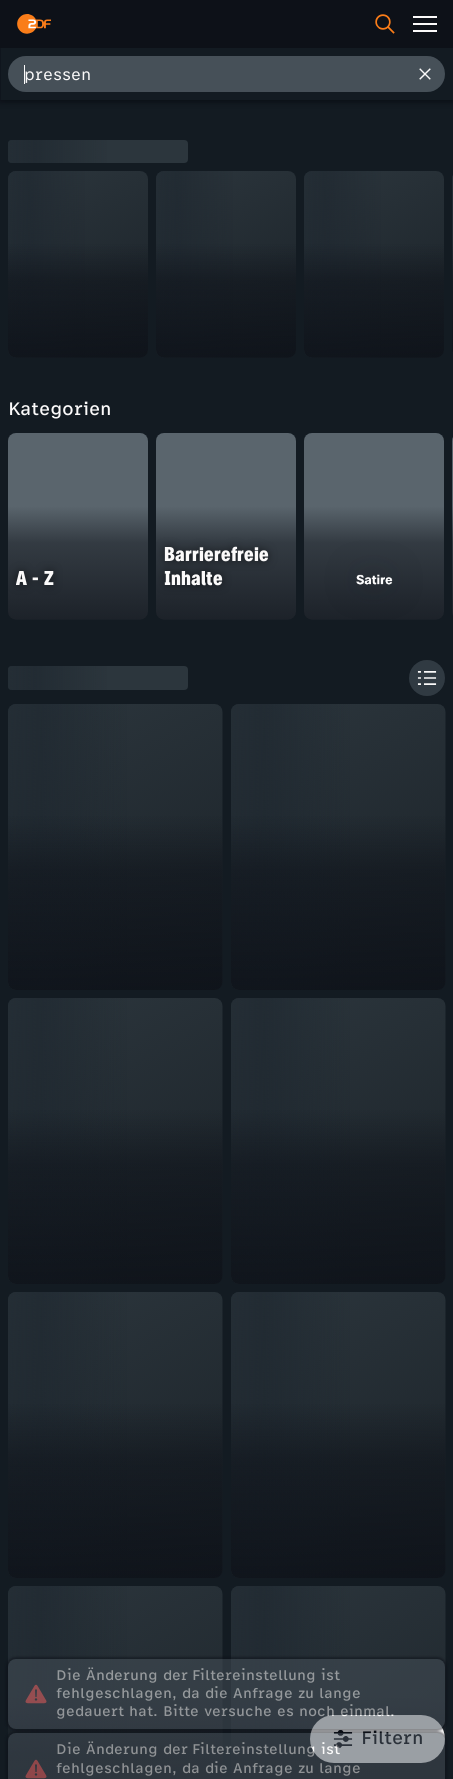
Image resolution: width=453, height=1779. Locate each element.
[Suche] (385, 24)
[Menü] (425, 24)
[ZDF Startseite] (34, 24)
